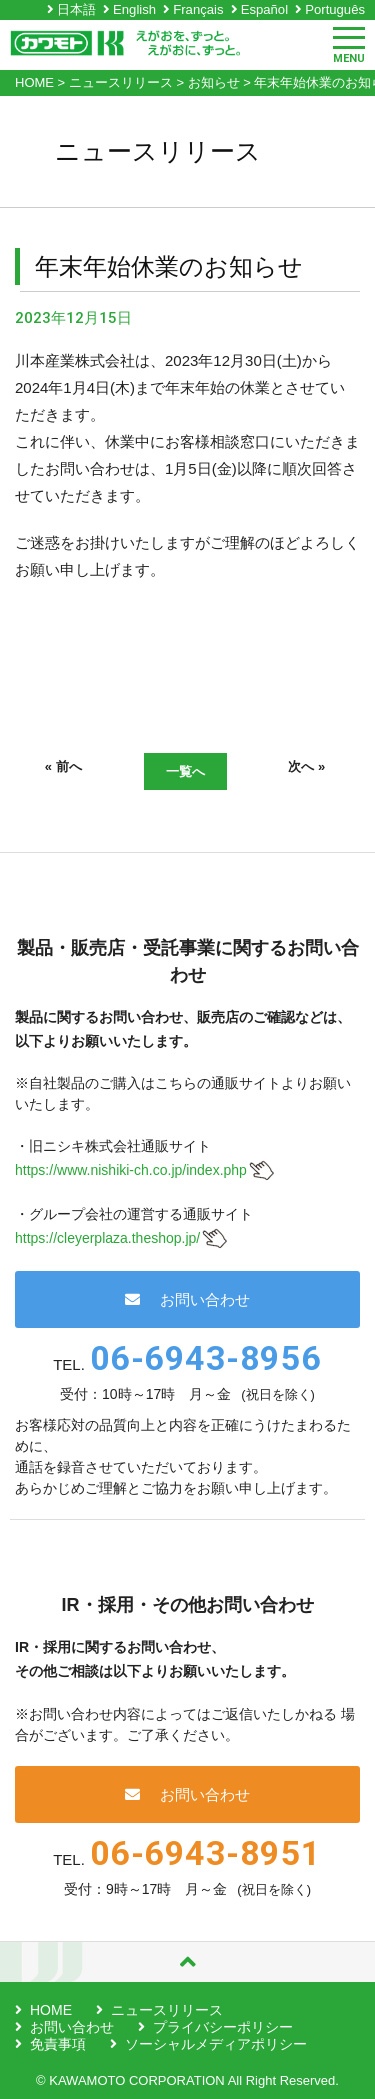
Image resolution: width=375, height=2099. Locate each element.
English (134, 9)
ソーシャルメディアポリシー (216, 2044)
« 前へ (63, 766)
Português (335, 9)
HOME (51, 2010)
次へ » (306, 766)
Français (198, 9)
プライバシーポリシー (223, 2027)
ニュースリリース (167, 2010)
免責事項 (58, 2044)
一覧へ (185, 771)
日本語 (76, 9)
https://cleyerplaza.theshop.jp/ (107, 1238)
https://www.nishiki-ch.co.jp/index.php (131, 1170)
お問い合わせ (187, 1299)
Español (264, 9)
